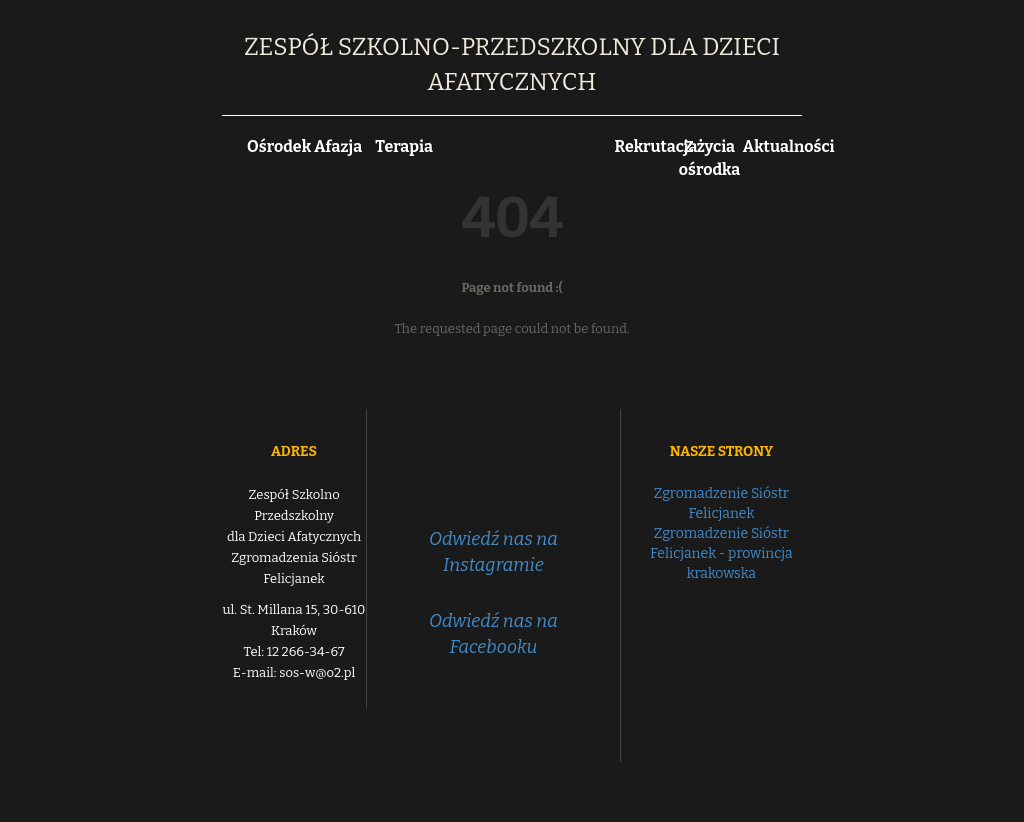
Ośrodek (279, 146)
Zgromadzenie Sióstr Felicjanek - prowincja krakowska (721, 553)
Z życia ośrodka (710, 158)
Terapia (404, 146)
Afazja (338, 146)
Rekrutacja (656, 146)
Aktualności (789, 146)
